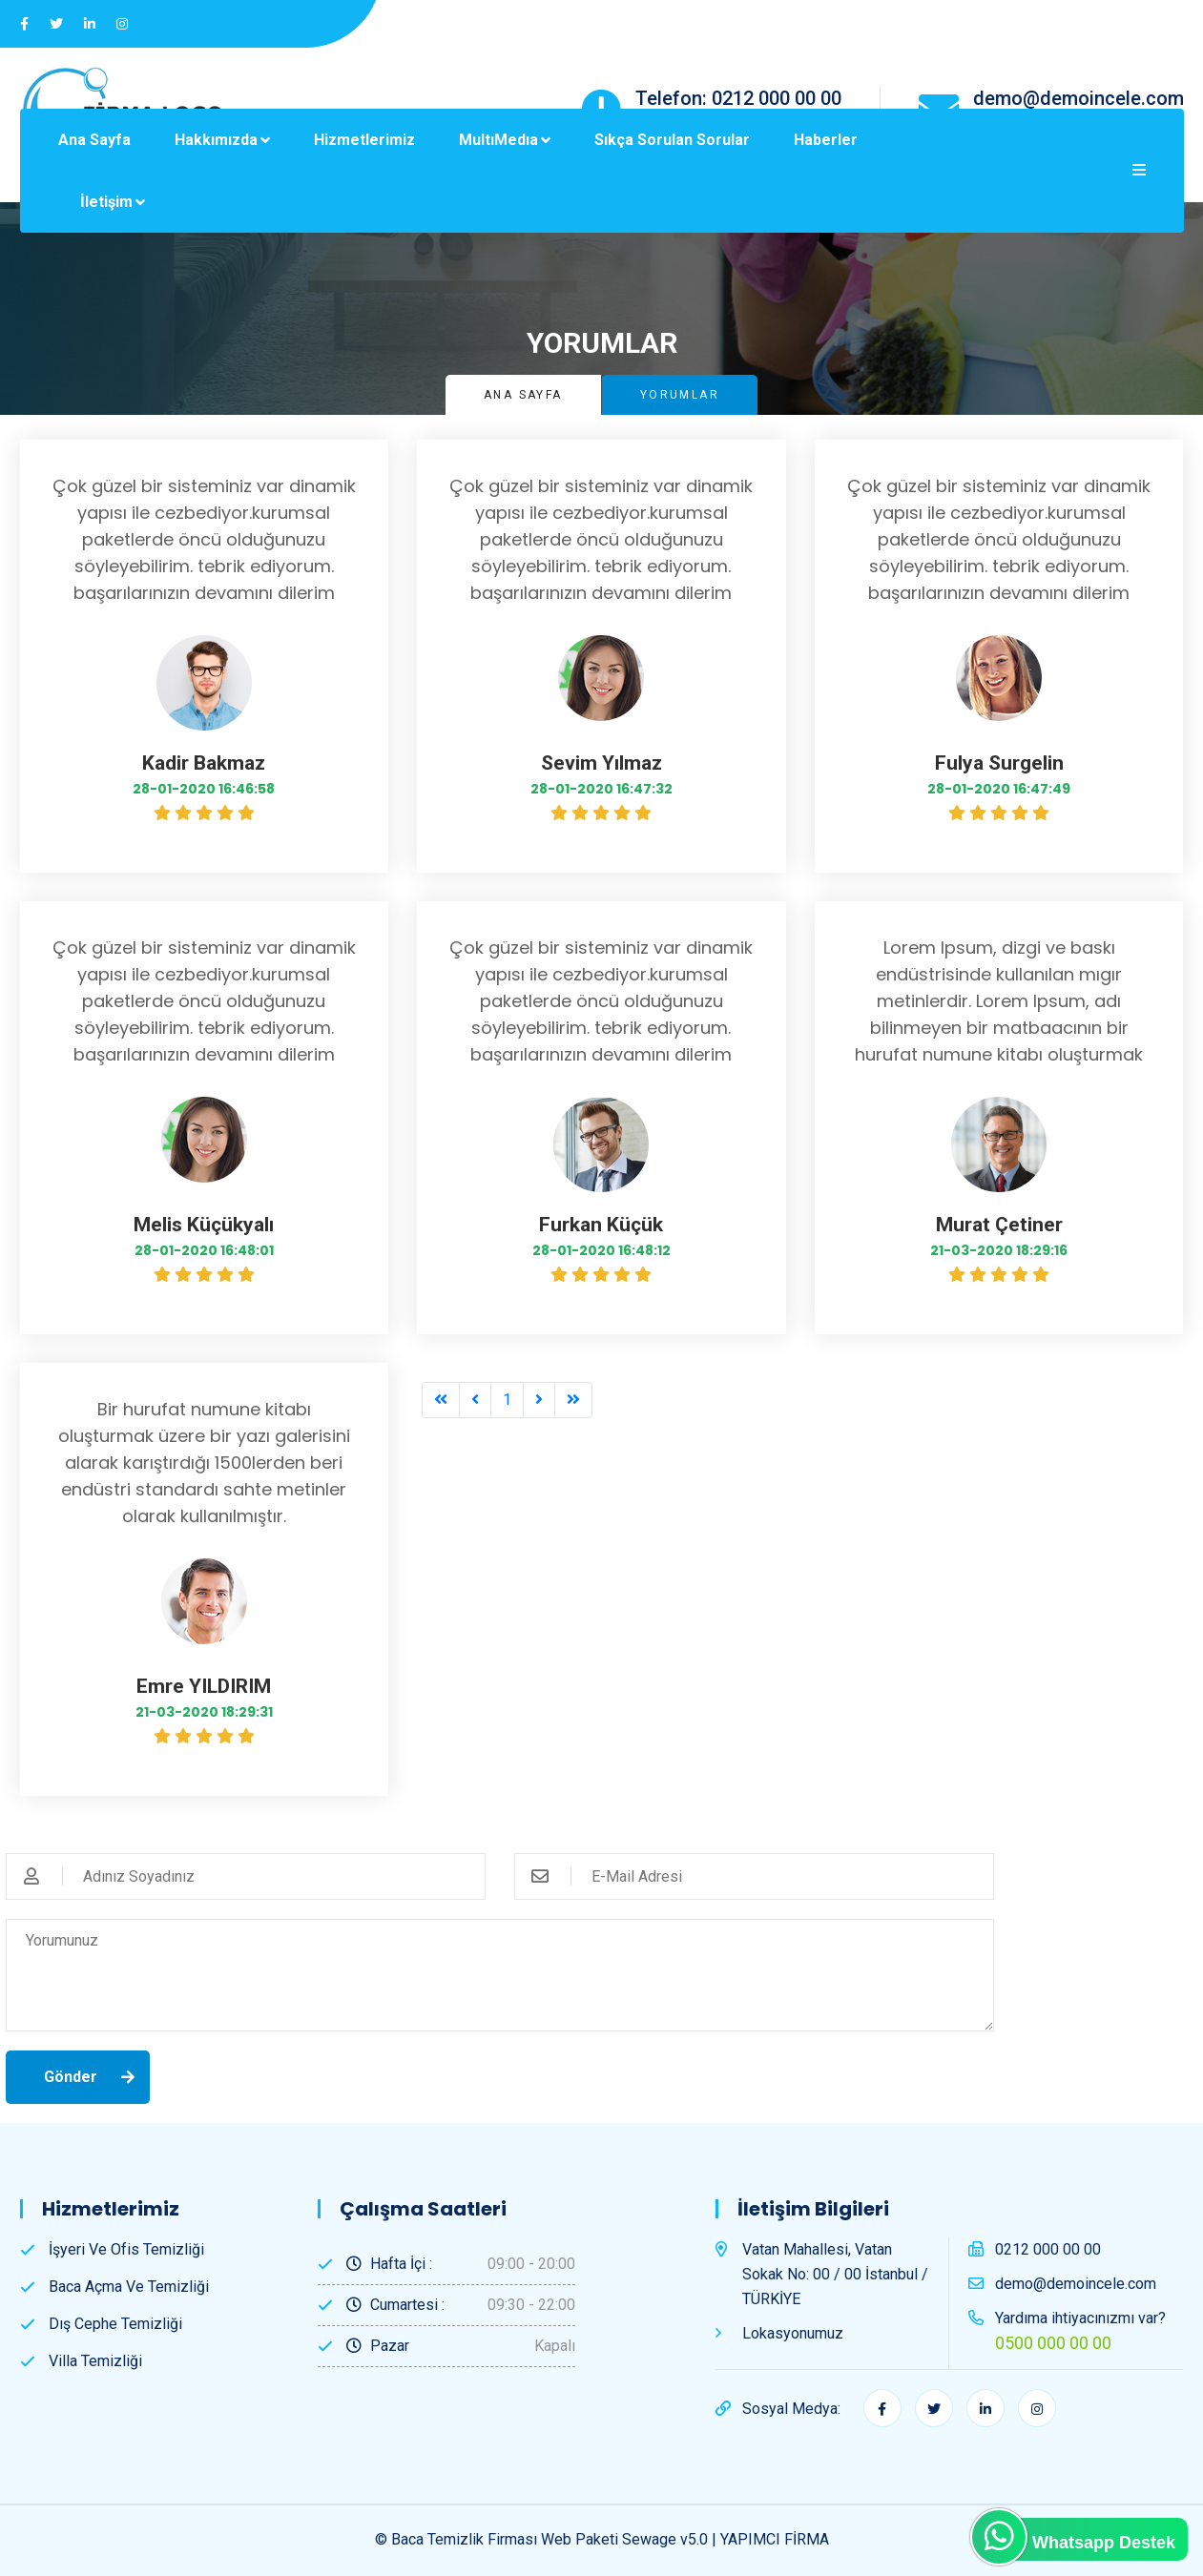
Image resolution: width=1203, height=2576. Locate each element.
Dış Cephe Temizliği (115, 2324)
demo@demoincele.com (1078, 98)
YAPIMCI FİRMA (774, 2539)
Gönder (70, 2077)
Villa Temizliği (95, 2361)
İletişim (106, 202)
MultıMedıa (498, 140)
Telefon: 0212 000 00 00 (738, 98)
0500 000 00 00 (1053, 2343)
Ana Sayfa (94, 140)
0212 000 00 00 (1048, 2249)
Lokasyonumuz (792, 2333)
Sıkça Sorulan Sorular (672, 140)
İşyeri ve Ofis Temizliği (126, 2249)
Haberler (826, 140)
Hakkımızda (216, 140)
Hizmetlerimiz (364, 140)
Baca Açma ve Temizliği (129, 2286)
